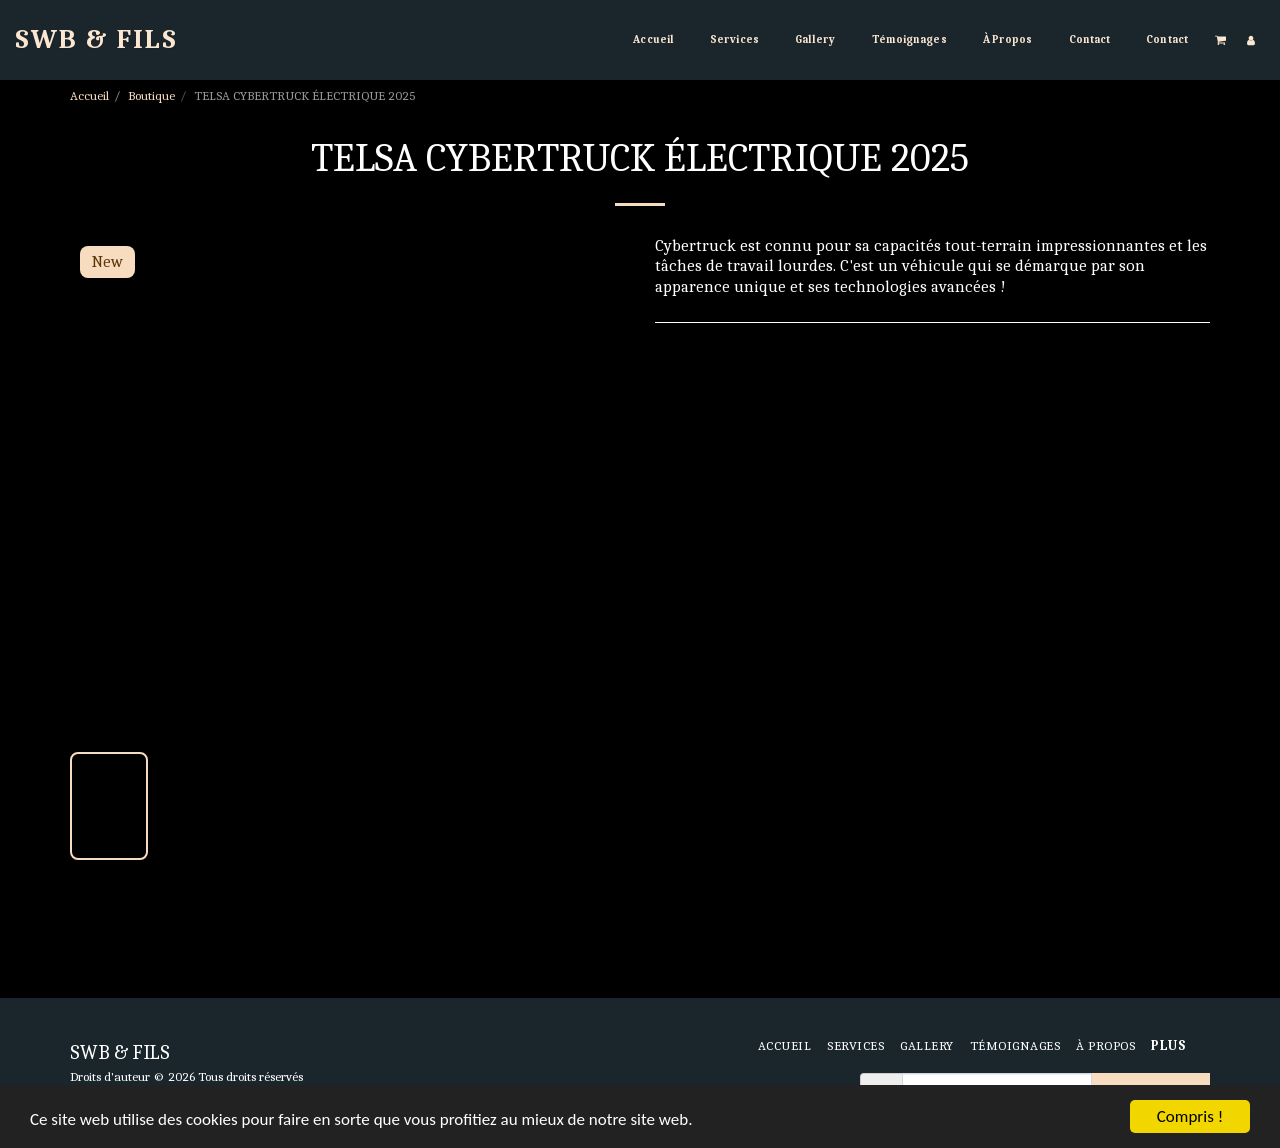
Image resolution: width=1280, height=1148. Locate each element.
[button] (1221, 39)
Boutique (151, 95)
